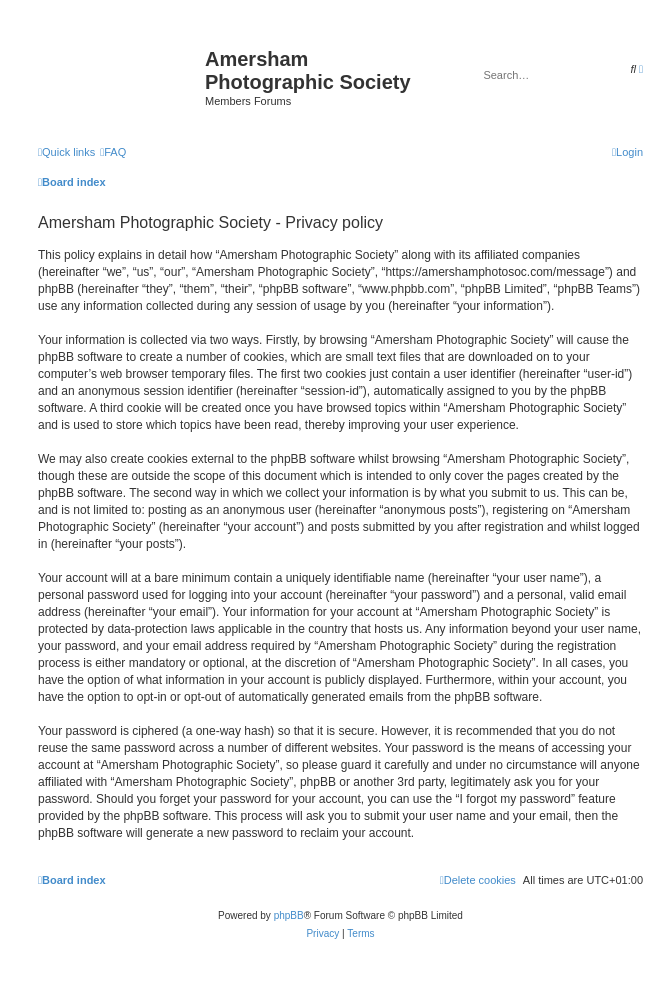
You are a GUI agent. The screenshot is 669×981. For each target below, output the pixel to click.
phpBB (289, 915)
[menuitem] (113, 152)
